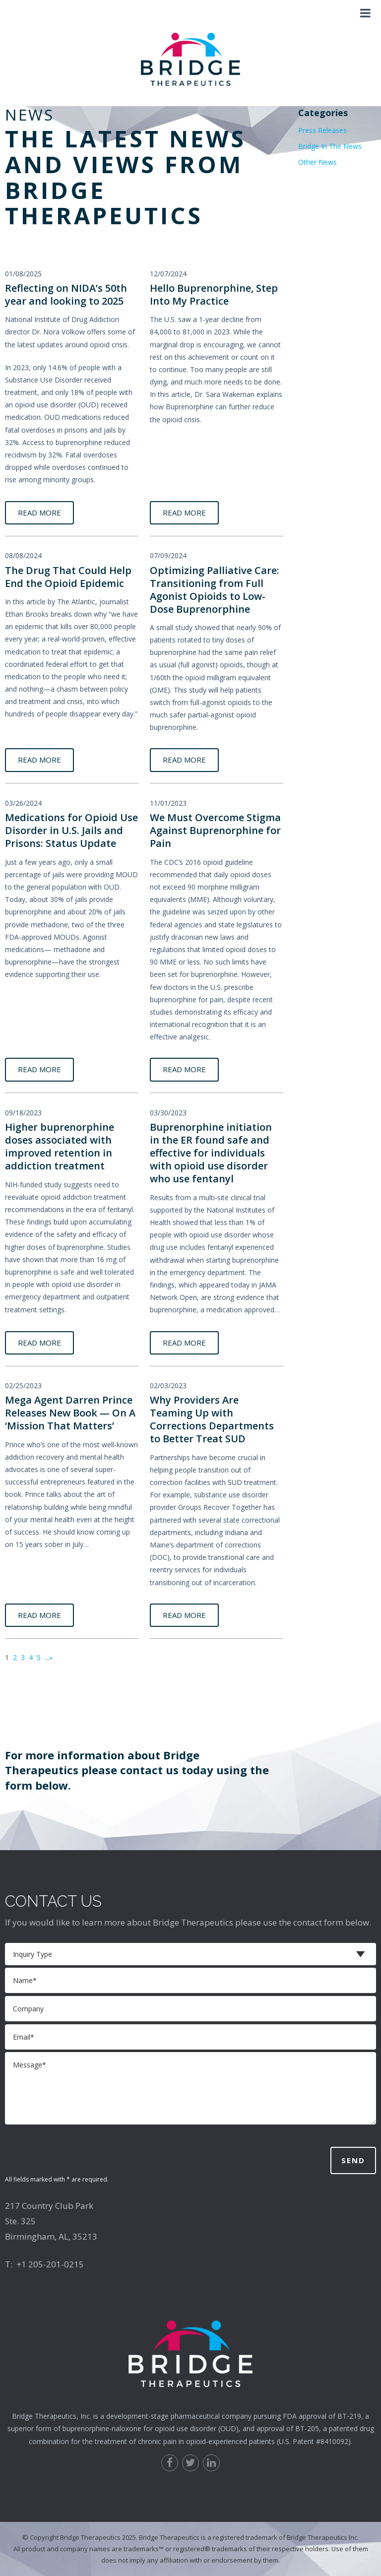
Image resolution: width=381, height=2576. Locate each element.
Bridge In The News (330, 146)
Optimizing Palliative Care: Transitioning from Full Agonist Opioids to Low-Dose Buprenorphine (214, 590)
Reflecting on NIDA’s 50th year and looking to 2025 (66, 294)
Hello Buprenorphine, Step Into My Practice (214, 294)
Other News (317, 162)
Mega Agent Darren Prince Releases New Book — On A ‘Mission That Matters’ (70, 1412)
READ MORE (39, 512)
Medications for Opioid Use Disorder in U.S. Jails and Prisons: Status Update (71, 830)
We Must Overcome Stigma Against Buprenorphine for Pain (215, 830)
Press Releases (322, 130)
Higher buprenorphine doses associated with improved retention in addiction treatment (59, 1146)
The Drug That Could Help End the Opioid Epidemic (68, 577)
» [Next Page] (51, 1657)
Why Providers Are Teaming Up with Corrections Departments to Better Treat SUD (212, 1419)
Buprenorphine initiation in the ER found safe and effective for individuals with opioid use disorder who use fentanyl (211, 1152)
